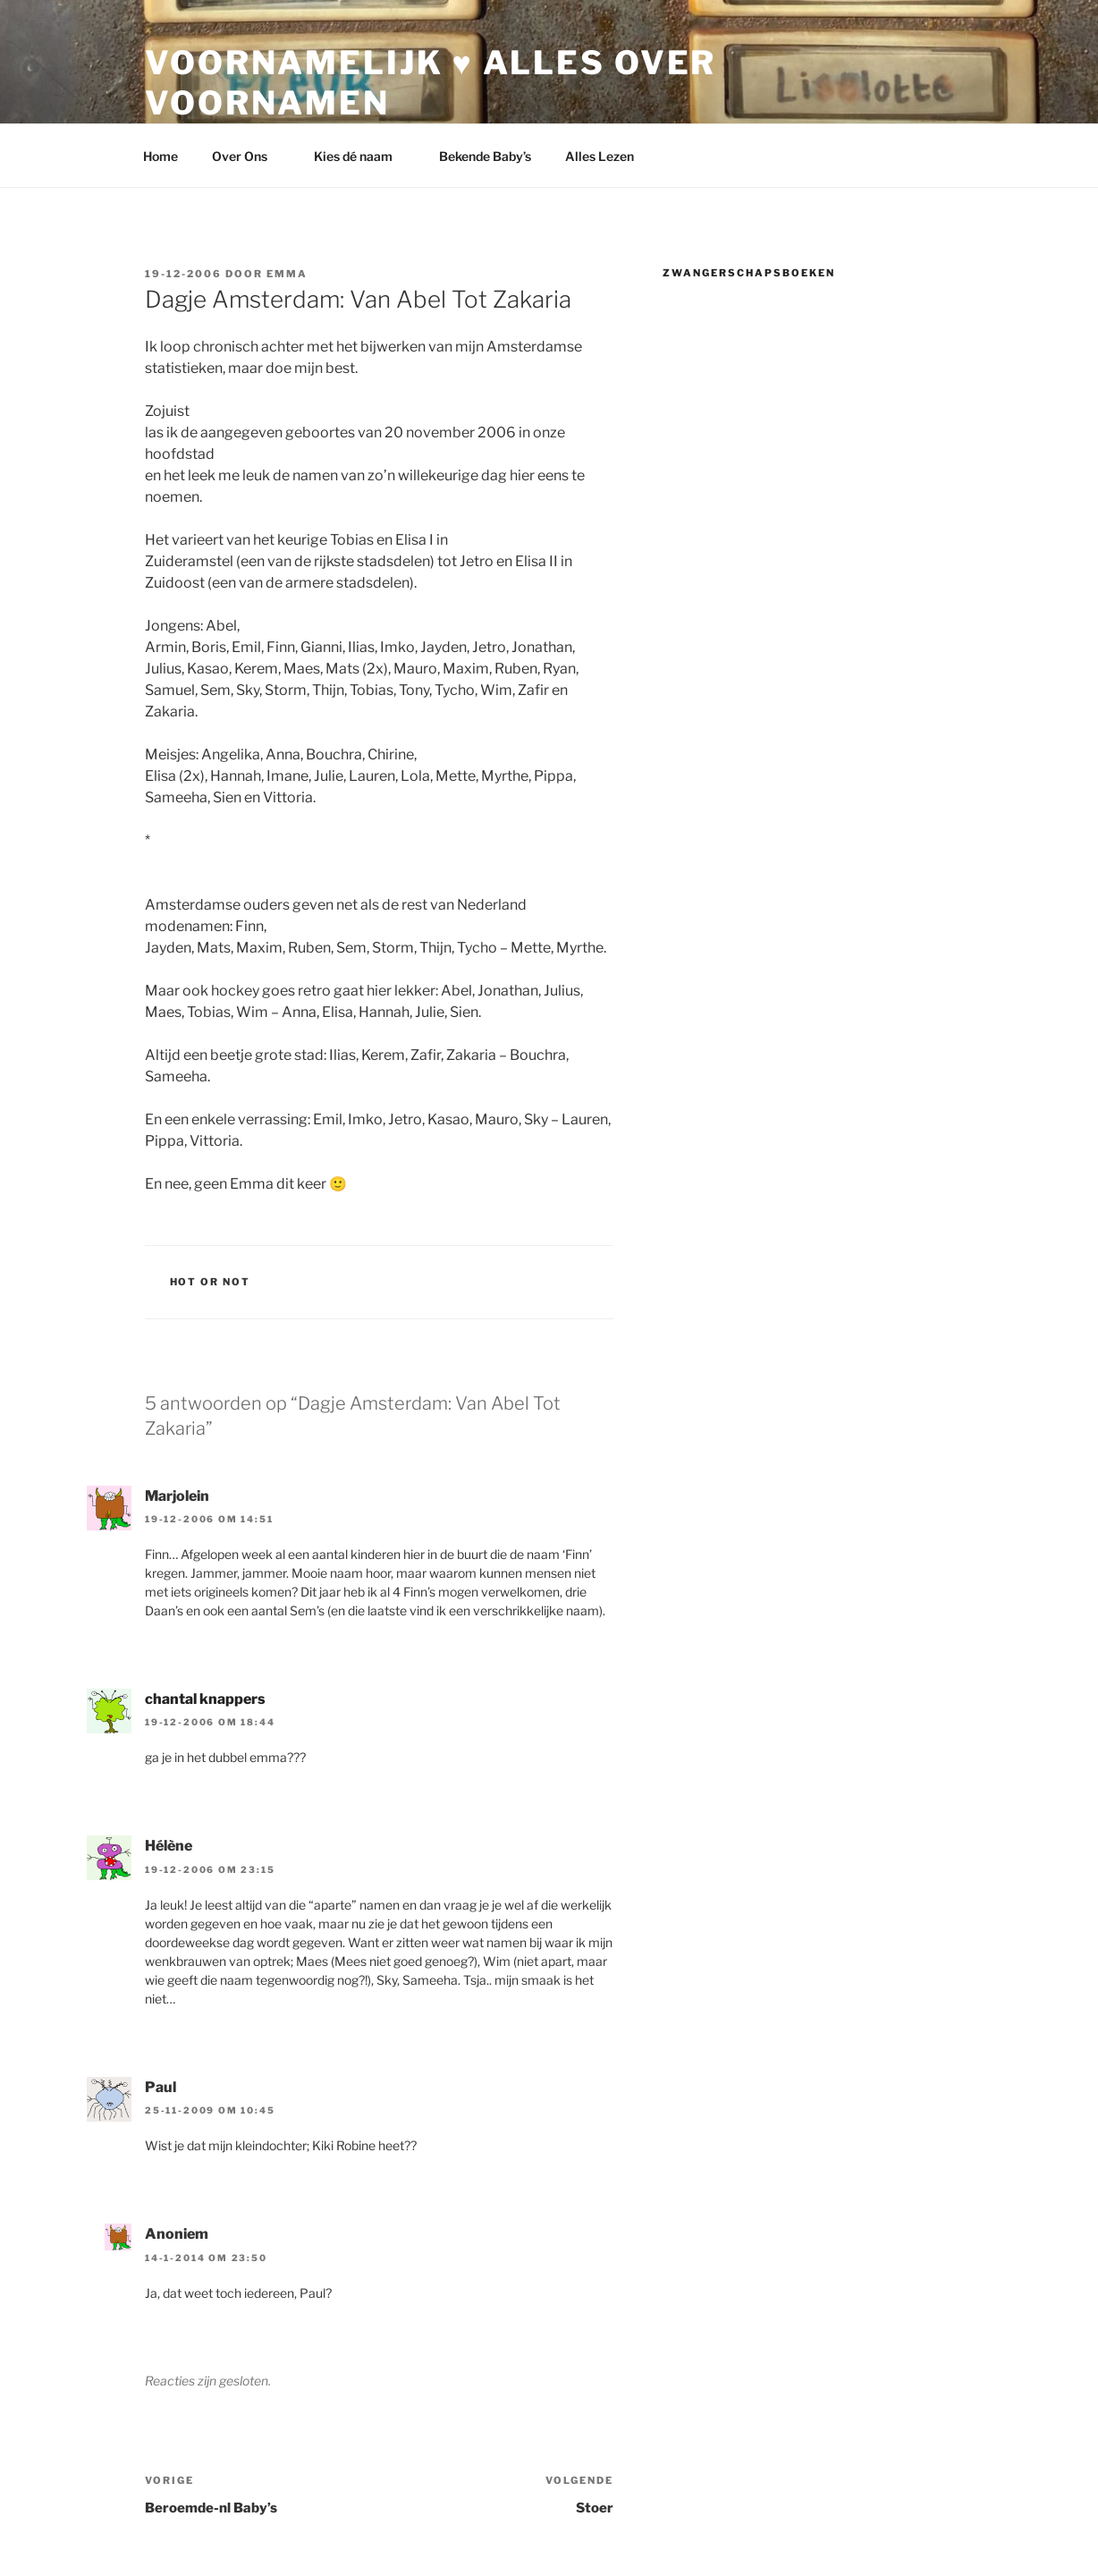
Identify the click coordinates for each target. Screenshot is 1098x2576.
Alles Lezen (608, 156)
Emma (287, 273)
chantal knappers (205, 1698)
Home (160, 156)
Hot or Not (210, 1281)
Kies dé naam (362, 156)
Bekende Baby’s (485, 156)
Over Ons (248, 156)
